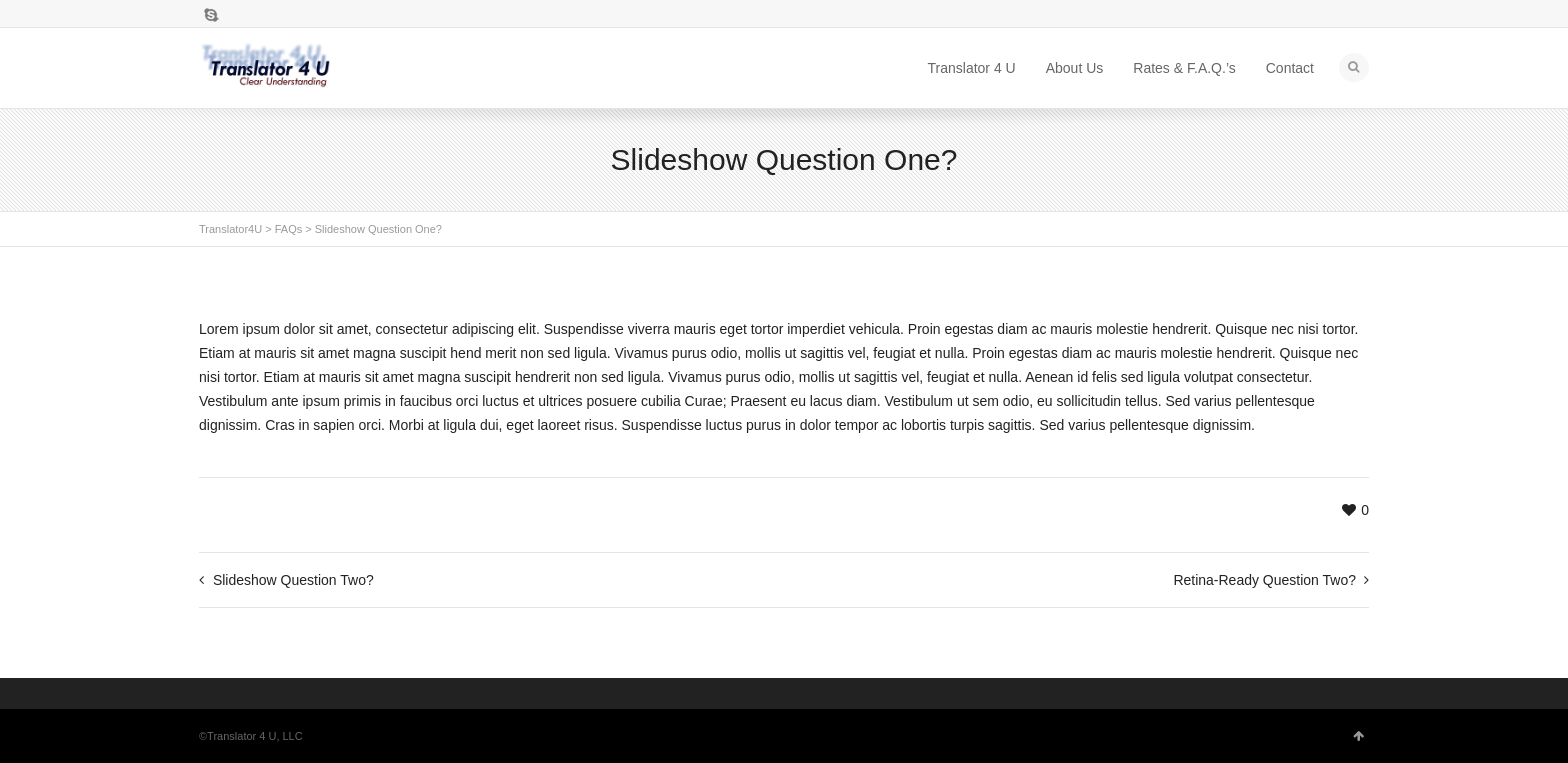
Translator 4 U (972, 68)
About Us (1075, 68)
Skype (211, 15)
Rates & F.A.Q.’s (1184, 68)
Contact (1290, 68)
